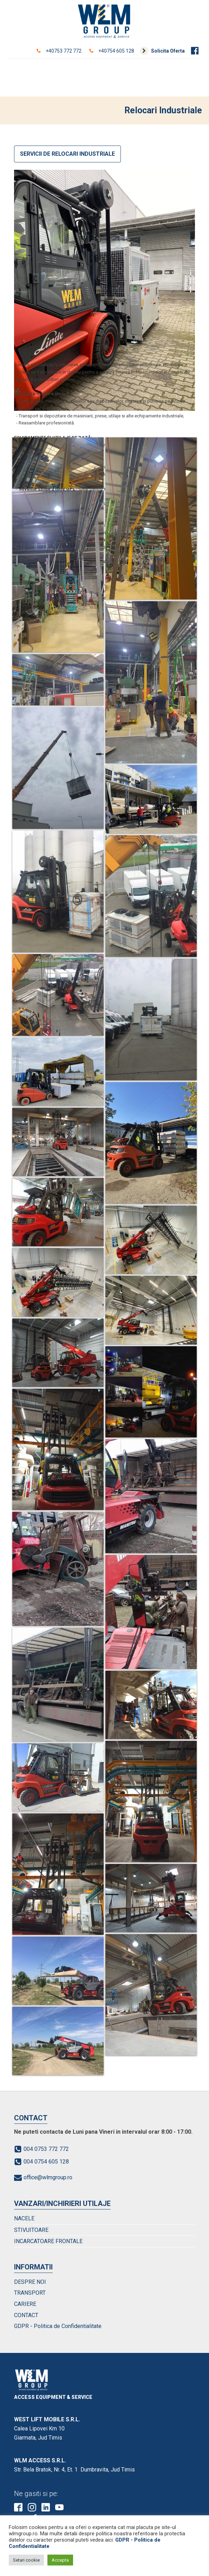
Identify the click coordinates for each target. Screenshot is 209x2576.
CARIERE (25, 2304)
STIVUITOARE (31, 2230)
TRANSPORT (30, 2292)
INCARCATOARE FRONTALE (48, 2241)
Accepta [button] (60, 2560)
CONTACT (26, 2315)
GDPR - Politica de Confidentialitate (58, 2326)
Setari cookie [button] (26, 2560)
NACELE (24, 2218)
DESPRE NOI (30, 2282)
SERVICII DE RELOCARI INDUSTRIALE (67, 153)
